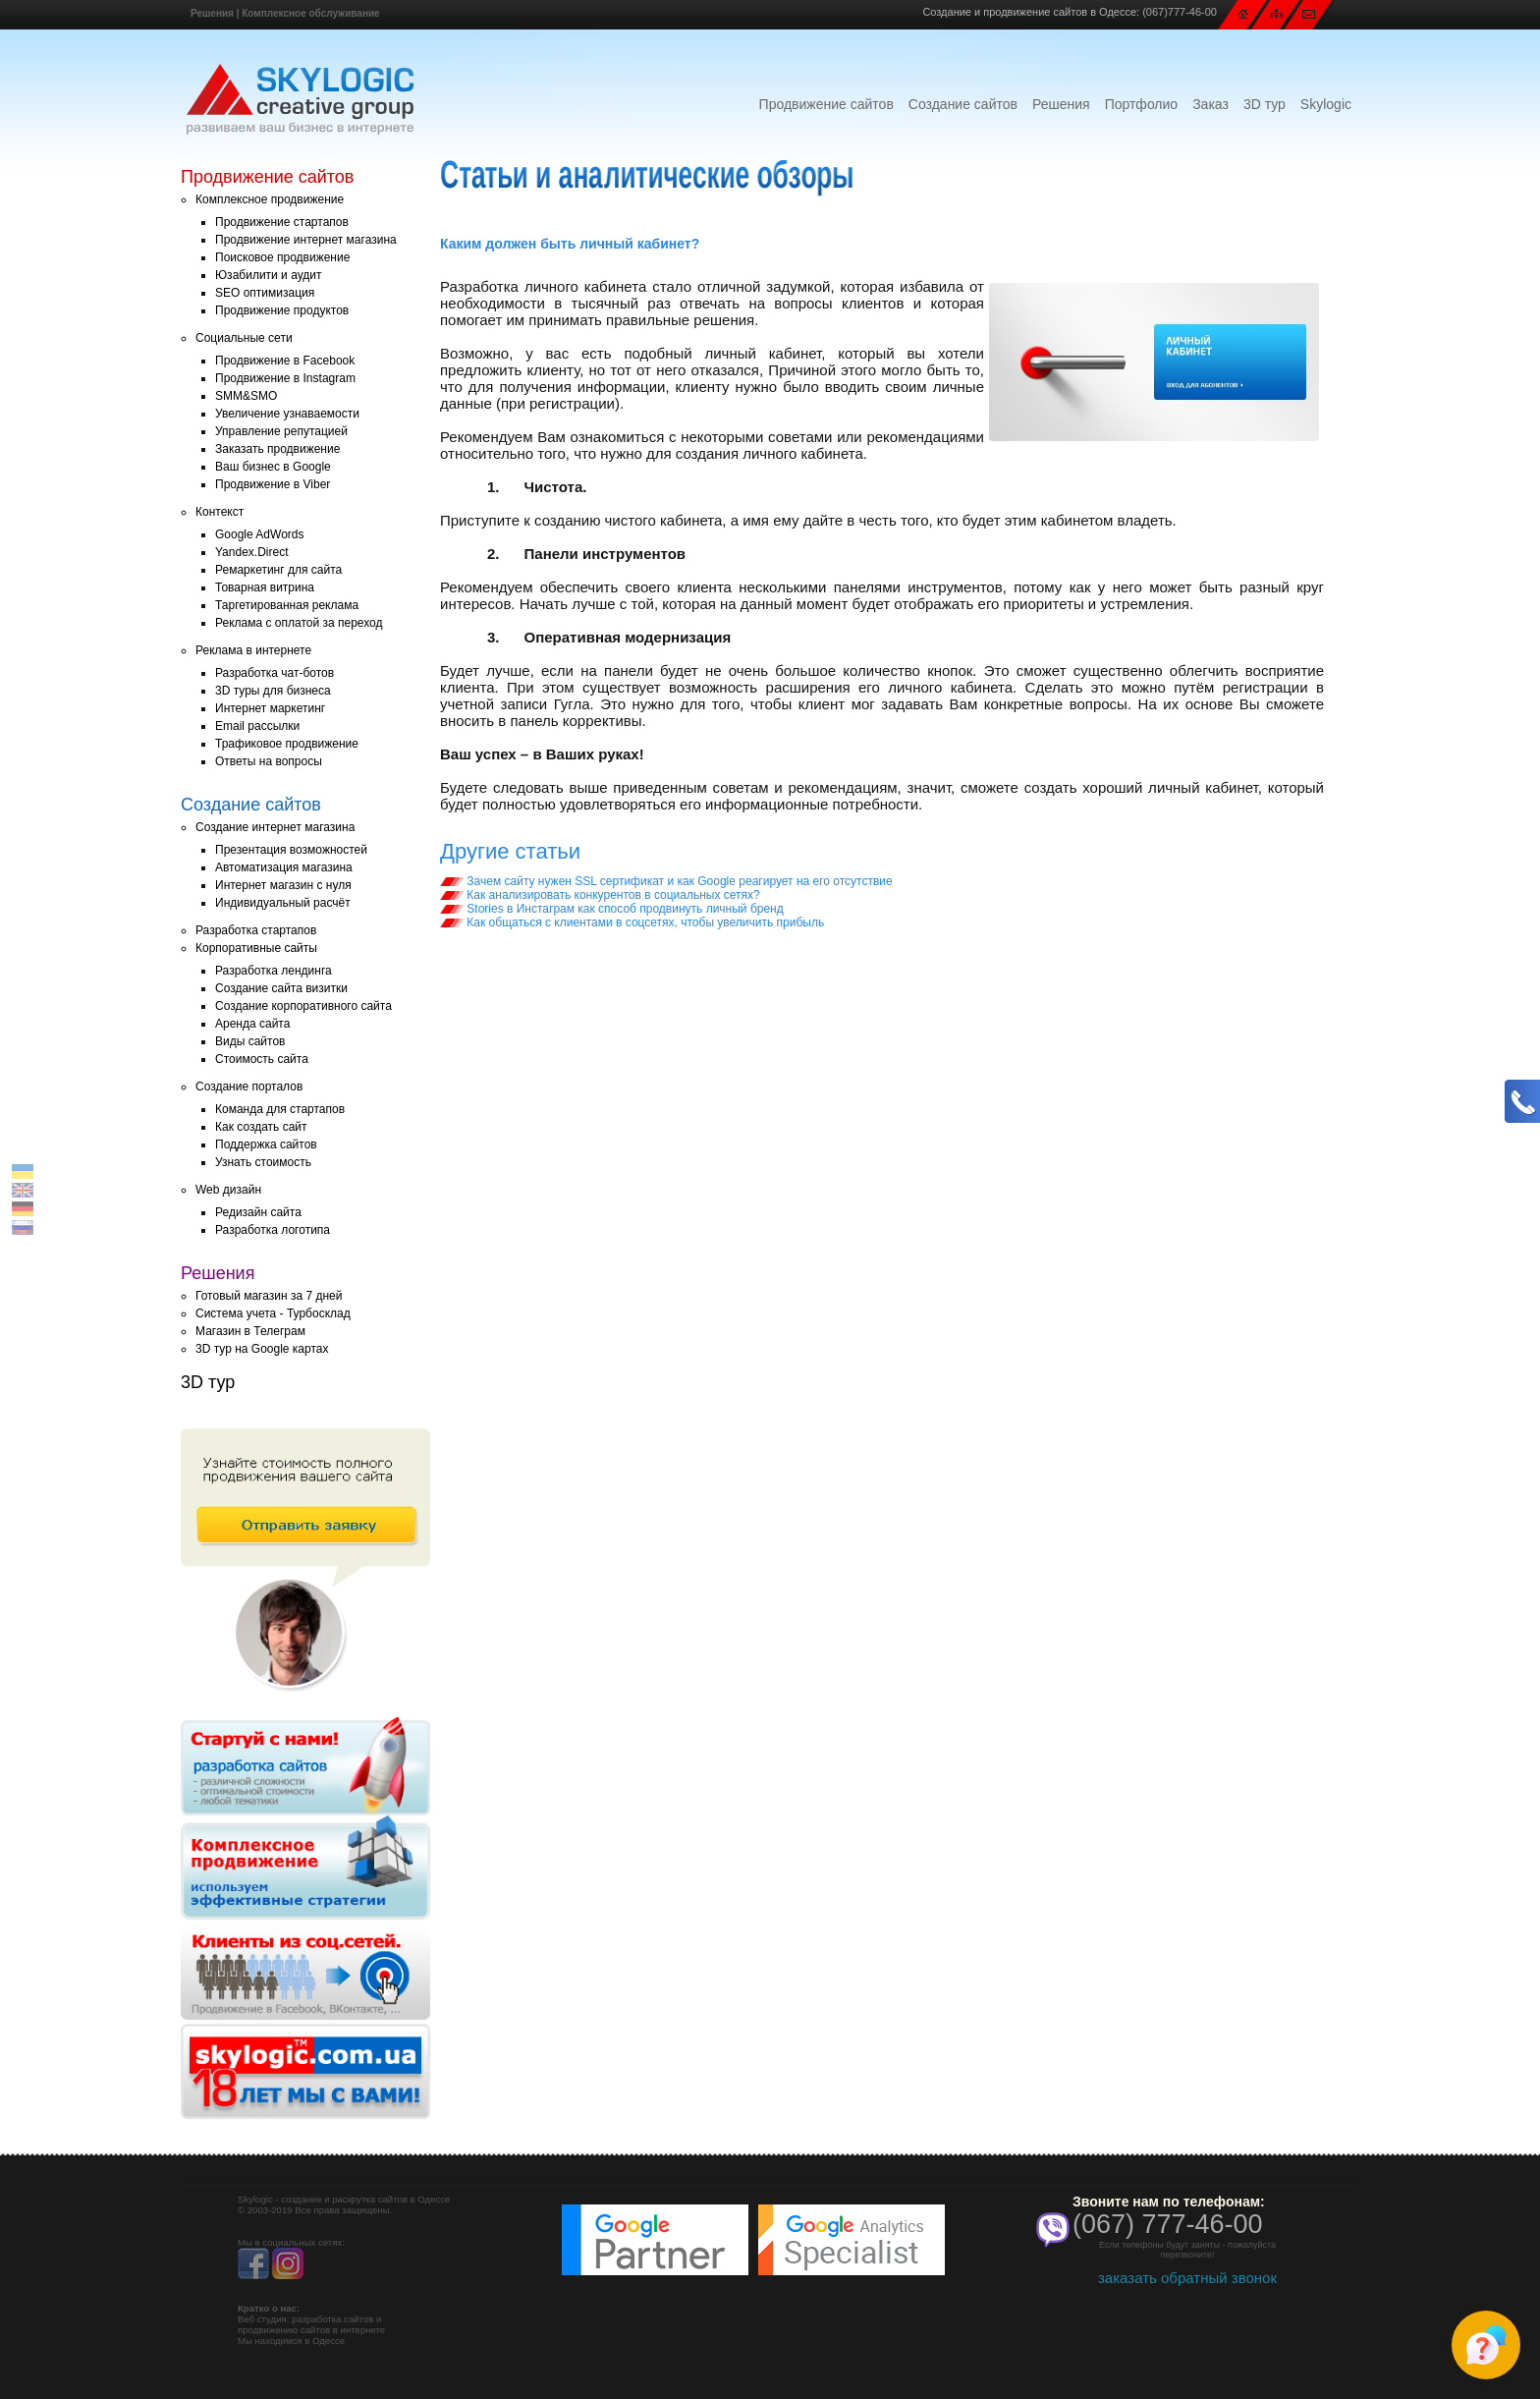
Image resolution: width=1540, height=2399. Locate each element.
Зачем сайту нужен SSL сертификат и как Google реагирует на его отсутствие (666, 881)
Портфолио (1142, 104)
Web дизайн (228, 1190)
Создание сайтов (963, 104)
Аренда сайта (252, 1024)
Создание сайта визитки (281, 988)
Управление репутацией (281, 431)
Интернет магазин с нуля (283, 885)
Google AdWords (259, 534)
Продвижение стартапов (282, 222)
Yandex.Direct (251, 552)
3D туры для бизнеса (273, 690)
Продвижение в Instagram (285, 378)
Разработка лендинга (273, 970)
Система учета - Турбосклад (273, 1313)
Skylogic (1325, 104)
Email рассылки (257, 726)
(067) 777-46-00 (1167, 2224)
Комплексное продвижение (269, 199)
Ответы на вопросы (268, 761)
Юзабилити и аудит (268, 275)
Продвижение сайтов (826, 104)
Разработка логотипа (272, 1230)
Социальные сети (244, 338)
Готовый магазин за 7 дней (268, 1296)
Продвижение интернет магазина (306, 240)
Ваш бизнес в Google (273, 467)
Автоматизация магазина (284, 867)
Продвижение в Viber (272, 484)
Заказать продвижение (277, 449)
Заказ (1210, 104)
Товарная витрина (264, 587)
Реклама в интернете (253, 650)
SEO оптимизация (264, 293)
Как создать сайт (261, 1127)
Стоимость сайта (261, 1059)
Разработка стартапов (255, 930)
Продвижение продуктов (282, 310)
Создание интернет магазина (275, 827)
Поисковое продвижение (282, 257)
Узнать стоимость (263, 1162)
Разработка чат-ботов (274, 673)
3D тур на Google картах (261, 1349)
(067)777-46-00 (1179, 12)
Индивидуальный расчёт (283, 903)
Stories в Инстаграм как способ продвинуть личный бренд (612, 909)
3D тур (1264, 104)
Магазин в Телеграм (250, 1331)
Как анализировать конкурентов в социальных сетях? (600, 895)
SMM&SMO (246, 396)
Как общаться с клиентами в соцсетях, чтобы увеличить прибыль (632, 922)
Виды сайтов (250, 1041)
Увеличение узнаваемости (287, 413)
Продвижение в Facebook (285, 360)
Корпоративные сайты (256, 948)
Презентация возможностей (291, 850)
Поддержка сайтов (266, 1144)
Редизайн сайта (258, 1212)
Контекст (219, 512)
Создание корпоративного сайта (303, 1006)
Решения (212, 13)
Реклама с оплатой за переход (299, 623)
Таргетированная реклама (286, 605)
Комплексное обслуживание (310, 13)
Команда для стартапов (280, 1109)
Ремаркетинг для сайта (278, 570)
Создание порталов (248, 1086)
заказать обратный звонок (1187, 2277)
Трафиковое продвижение (286, 744)
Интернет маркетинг (270, 708)
